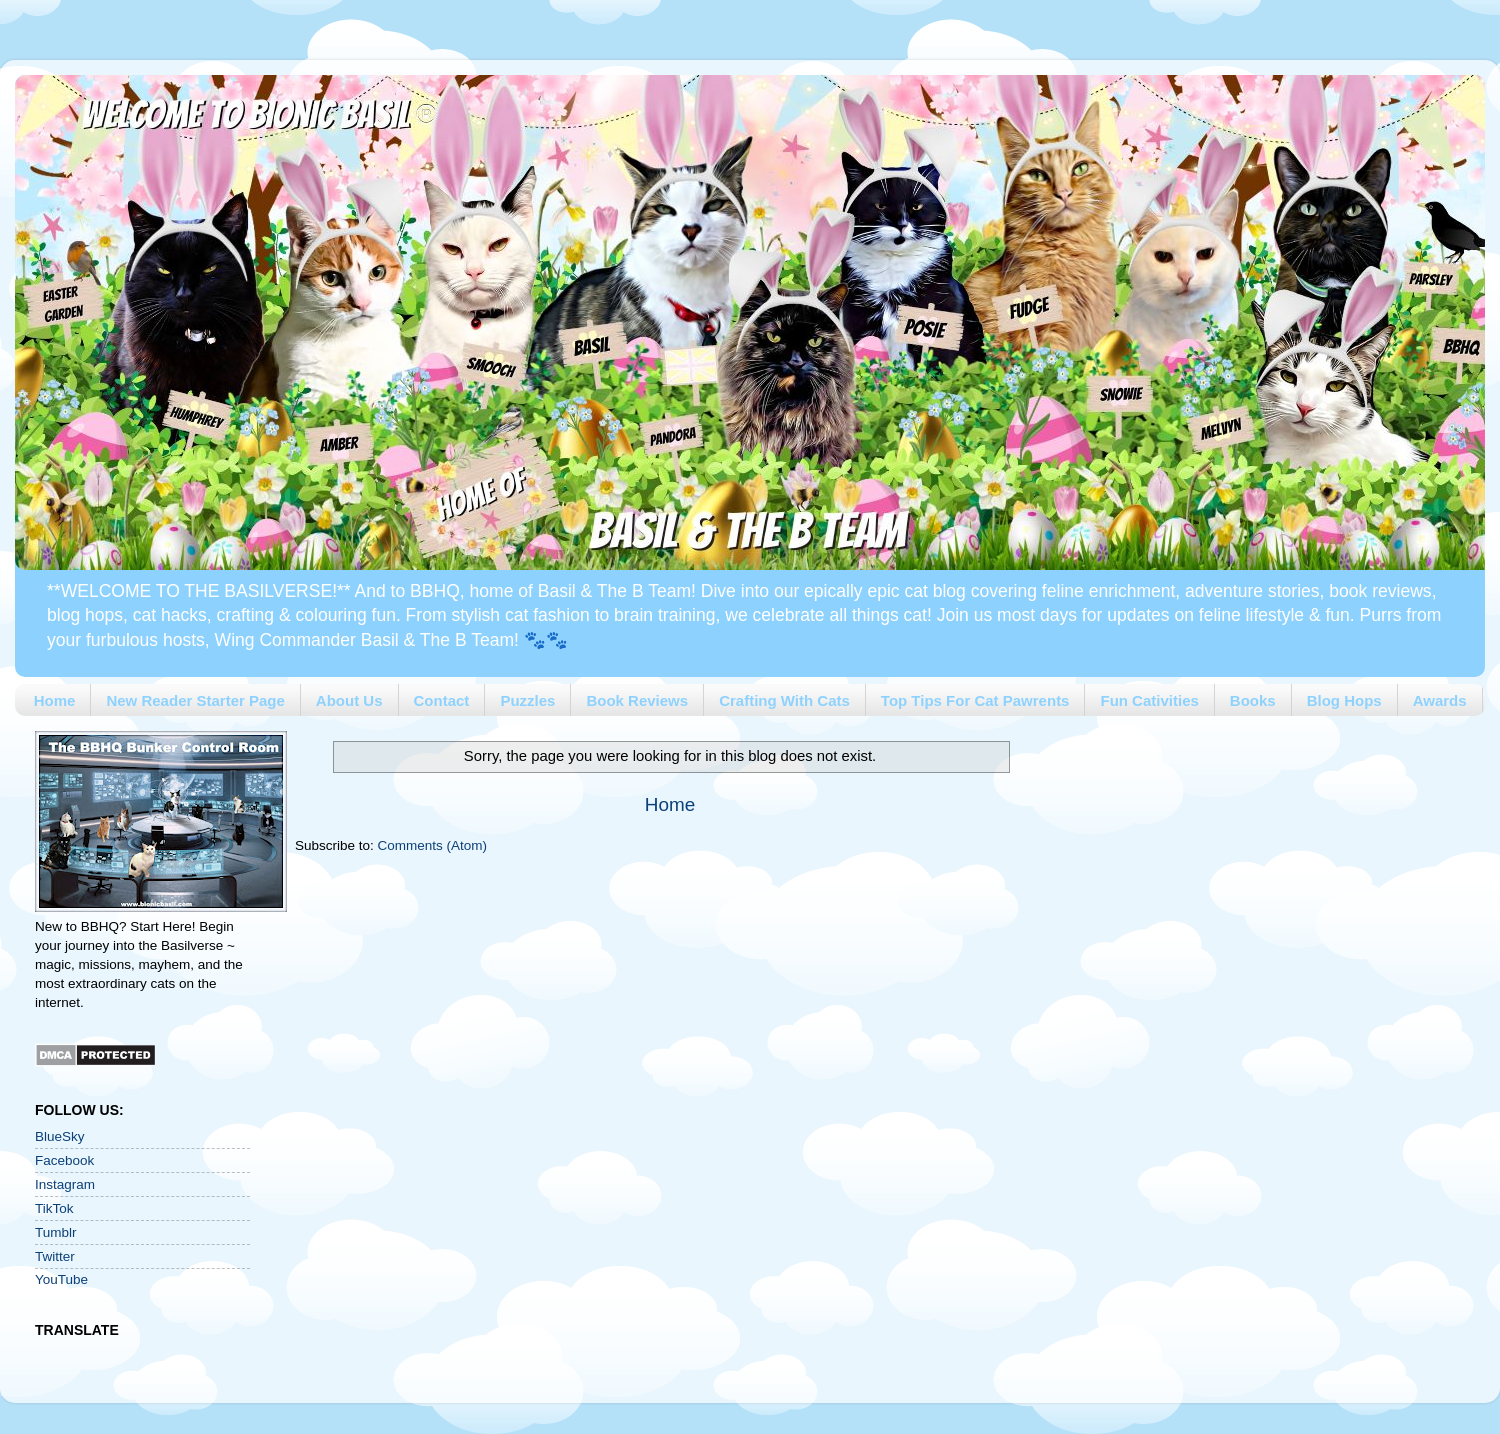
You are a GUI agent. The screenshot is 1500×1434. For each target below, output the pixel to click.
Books (1253, 700)
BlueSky (60, 1136)
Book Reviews (637, 700)
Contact (442, 700)
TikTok (54, 1208)
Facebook (64, 1160)
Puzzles (527, 700)
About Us (349, 700)
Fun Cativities (1149, 700)
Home (55, 700)
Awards (1440, 700)
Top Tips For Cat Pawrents (975, 700)
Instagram (65, 1184)
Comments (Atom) (433, 845)
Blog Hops (1344, 700)
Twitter (55, 1256)
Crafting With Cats (784, 700)
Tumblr (56, 1232)
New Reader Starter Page (195, 700)
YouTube (61, 1279)
